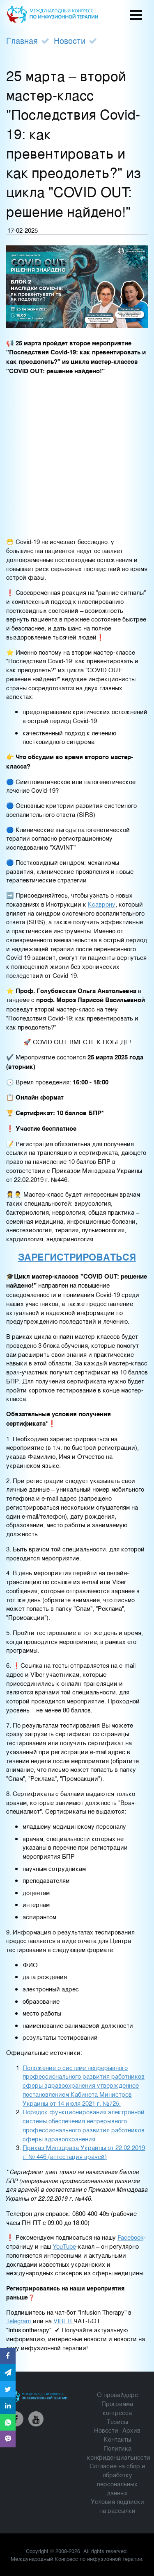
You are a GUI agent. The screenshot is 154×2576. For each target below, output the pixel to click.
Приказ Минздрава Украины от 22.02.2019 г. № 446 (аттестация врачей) (84, 2152)
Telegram (19, 2320)
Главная (22, 40)
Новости (69, 40)
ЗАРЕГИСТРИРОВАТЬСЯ (77, 1256)
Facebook (130, 2237)
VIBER (63, 2320)
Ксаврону (101, 904)
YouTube (64, 2246)
